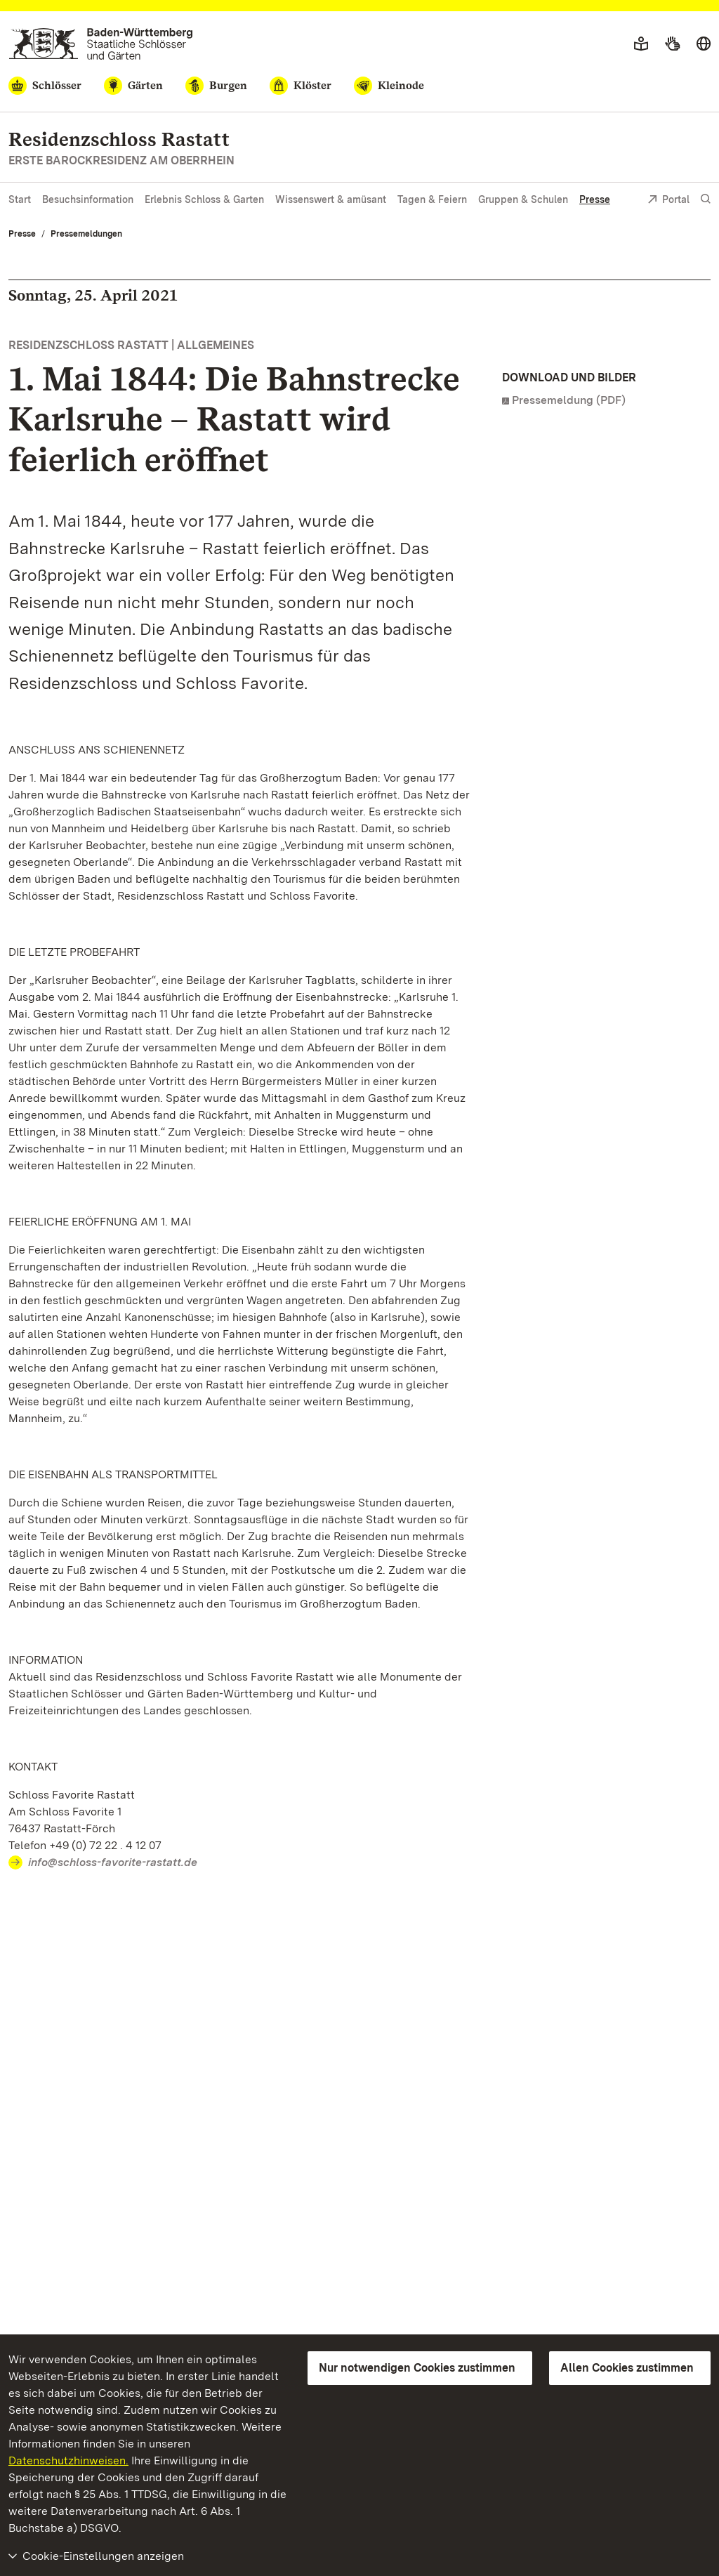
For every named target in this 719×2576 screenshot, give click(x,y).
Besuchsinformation (87, 199)
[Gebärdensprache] (672, 44)
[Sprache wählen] (703, 44)
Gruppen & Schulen (523, 199)
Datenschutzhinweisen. (68, 2460)
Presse (594, 199)
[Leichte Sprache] (641, 44)
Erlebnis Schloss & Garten (204, 199)
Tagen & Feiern (432, 199)
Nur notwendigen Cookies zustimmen (417, 2367)
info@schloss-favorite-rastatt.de (112, 1862)
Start (19, 199)
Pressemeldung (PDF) (569, 400)
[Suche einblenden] (706, 199)
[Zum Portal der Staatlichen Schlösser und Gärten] (100, 44)
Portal (668, 200)
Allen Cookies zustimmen (627, 2367)
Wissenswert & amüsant (330, 199)
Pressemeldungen (86, 234)
